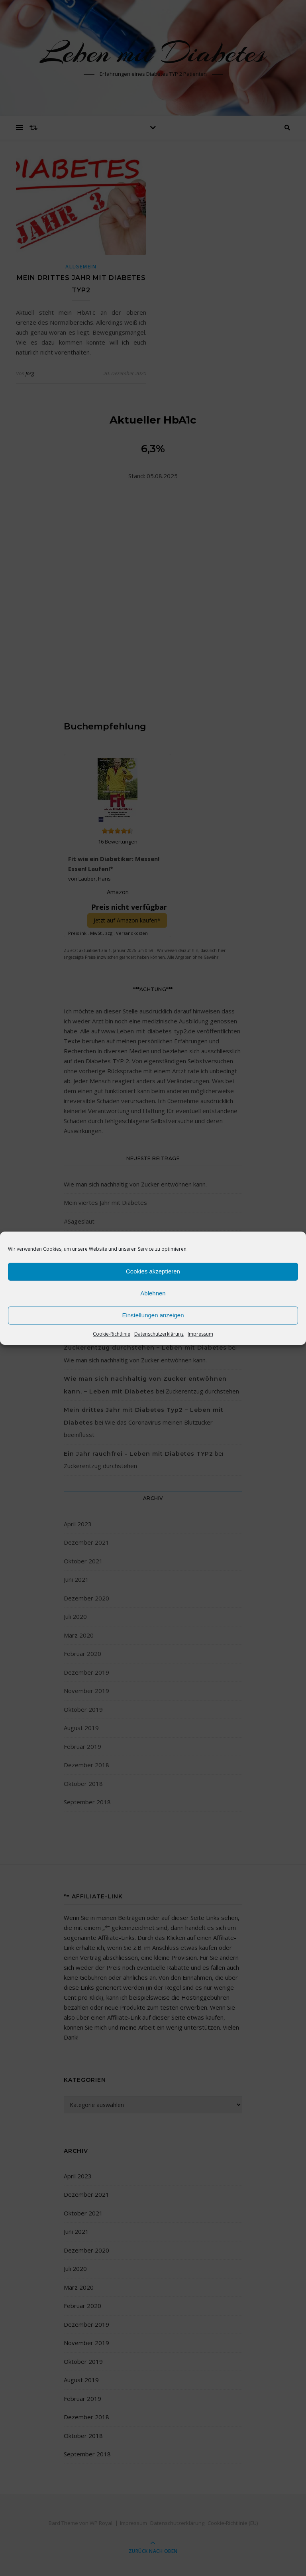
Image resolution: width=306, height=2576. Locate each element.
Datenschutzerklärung (159, 1333)
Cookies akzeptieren (153, 1271)
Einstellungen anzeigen (153, 1315)
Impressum (200, 1333)
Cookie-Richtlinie (111, 1333)
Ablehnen (152, 1293)
